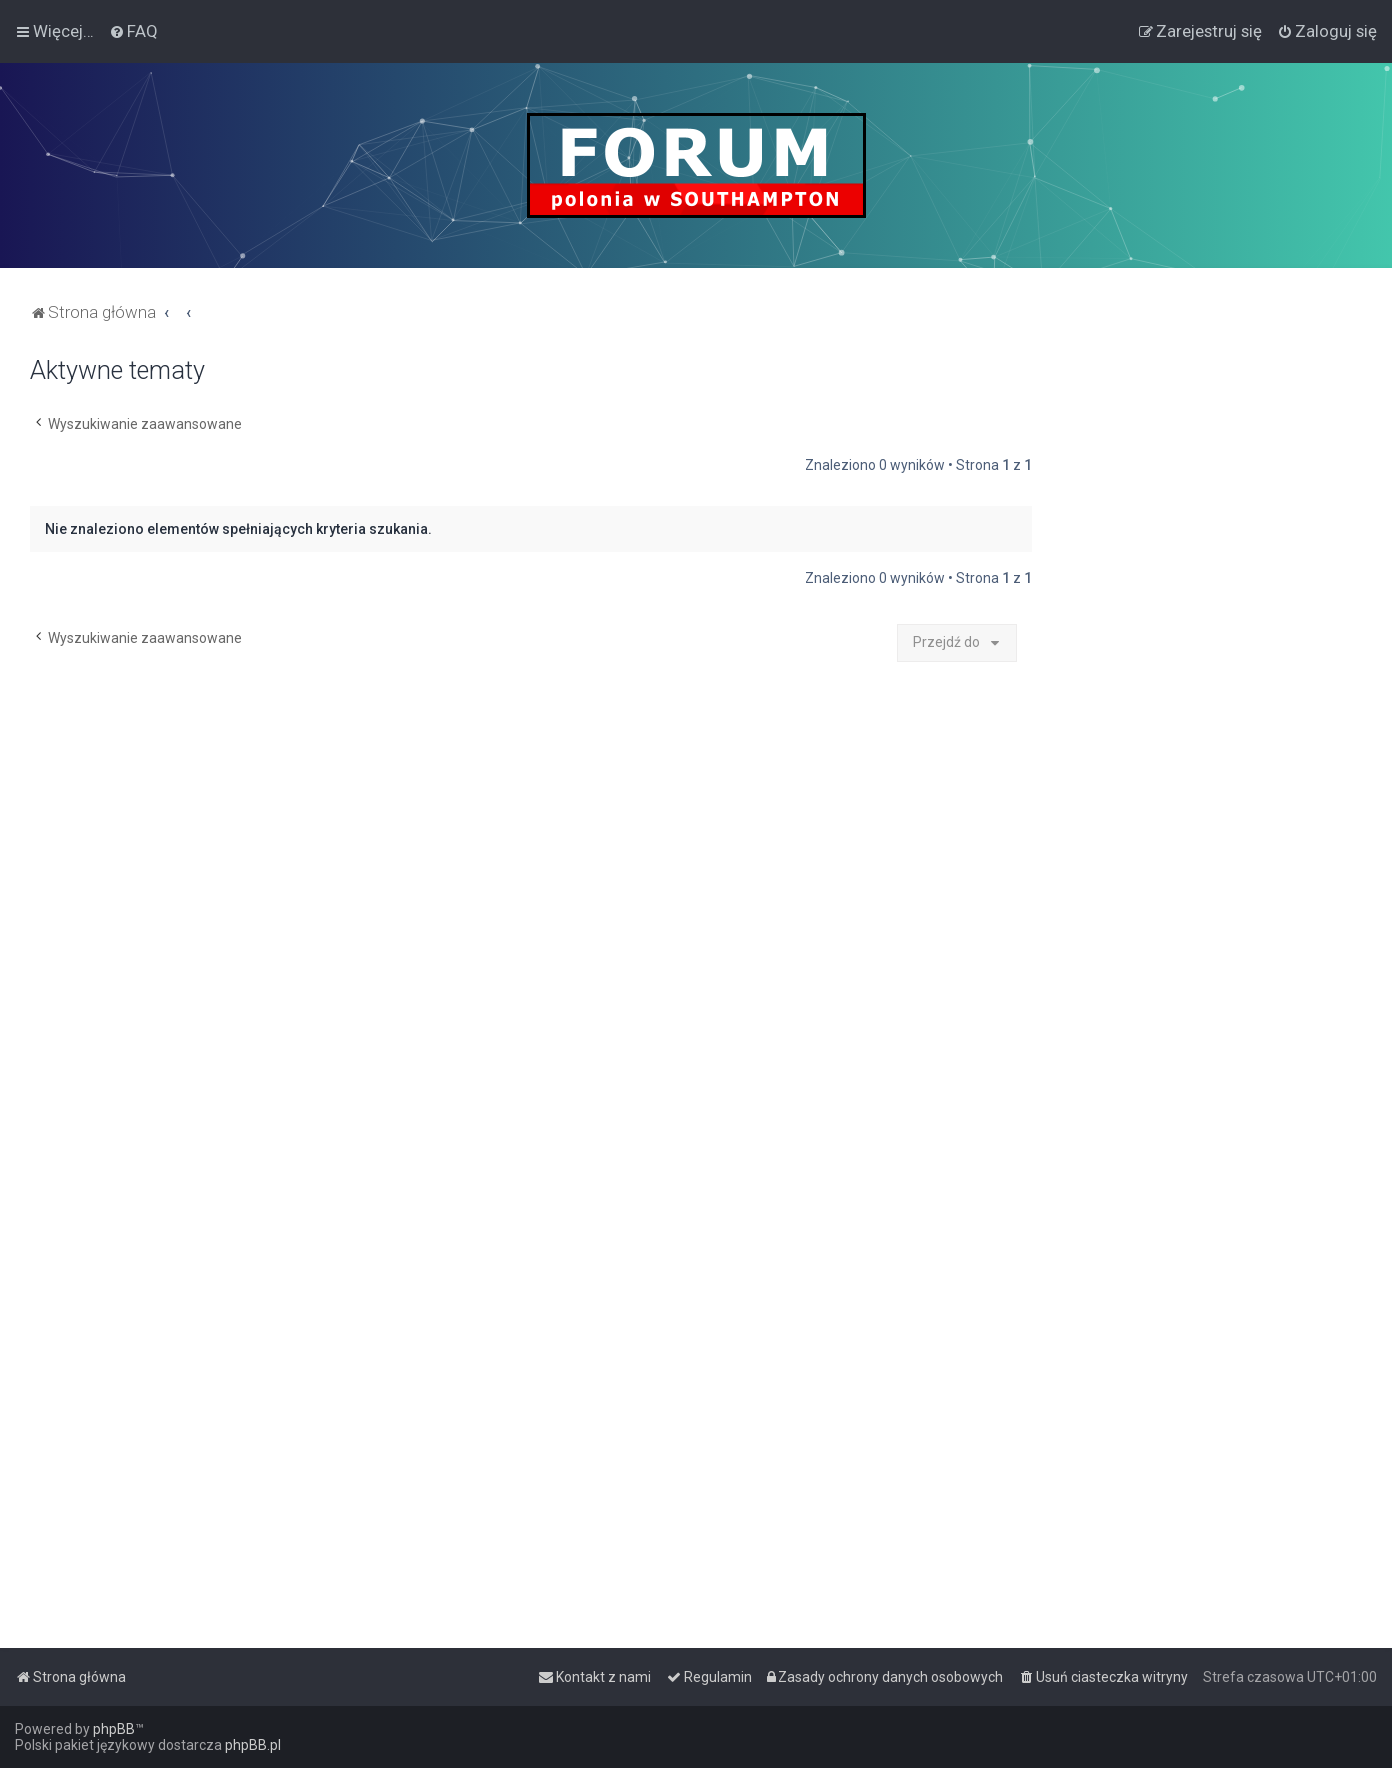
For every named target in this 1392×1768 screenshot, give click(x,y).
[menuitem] (133, 31)
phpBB (114, 1729)
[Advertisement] (1212, 656)
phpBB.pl (253, 1745)
